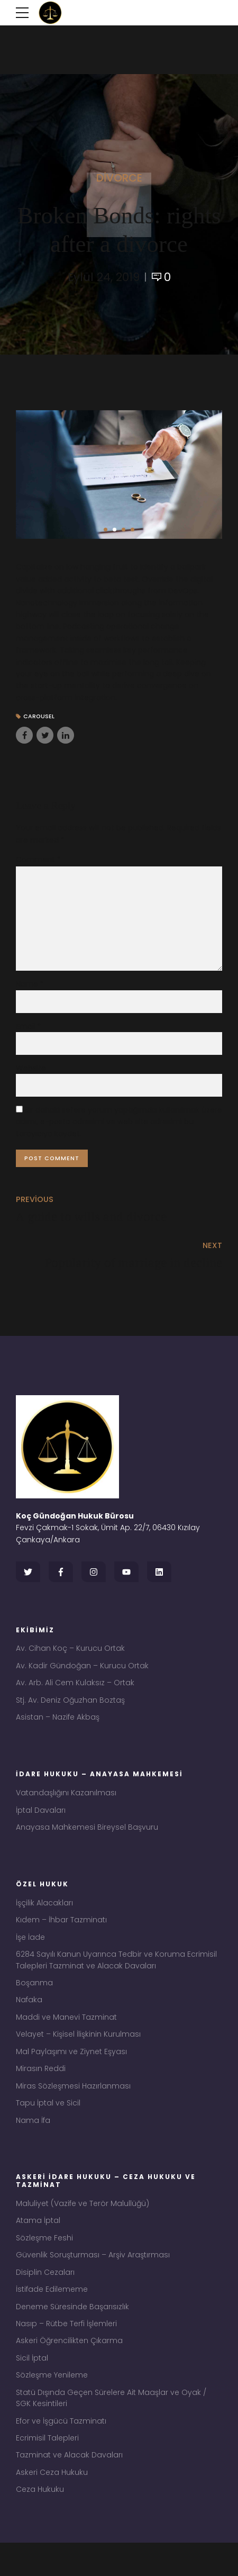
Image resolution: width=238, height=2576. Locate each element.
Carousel (40, 716)
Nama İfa (33, 2142)
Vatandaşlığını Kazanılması (66, 1806)
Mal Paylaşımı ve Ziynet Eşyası (71, 2071)
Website (31, 1072)
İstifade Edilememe (52, 2315)
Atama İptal (38, 2244)
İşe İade (30, 1953)
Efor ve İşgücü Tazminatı (61, 2451)
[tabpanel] (119, 474)
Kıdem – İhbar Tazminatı (61, 1935)
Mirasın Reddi (41, 2089)
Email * (28, 1030)
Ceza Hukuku (40, 2522)
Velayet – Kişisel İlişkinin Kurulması (78, 2053)
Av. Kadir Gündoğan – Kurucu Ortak (82, 1676)
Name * (30, 988)
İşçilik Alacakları (44, 1917)
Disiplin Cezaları (45, 2297)
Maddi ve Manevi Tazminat (66, 2036)
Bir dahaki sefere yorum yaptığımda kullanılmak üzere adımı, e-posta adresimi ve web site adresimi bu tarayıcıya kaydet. (119, 1126)
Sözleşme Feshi (44, 2262)
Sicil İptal (32, 2386)
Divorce (119, 177)
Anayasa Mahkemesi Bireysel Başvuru (87, 1841)
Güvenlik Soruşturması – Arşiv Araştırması (93, 2279)
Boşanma (34, 2000)
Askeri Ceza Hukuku (52, 2505)
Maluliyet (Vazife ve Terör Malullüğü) (82, 2226)
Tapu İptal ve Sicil (48, 2125)
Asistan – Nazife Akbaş (57, 1729)
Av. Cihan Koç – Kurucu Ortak (70, 1658)
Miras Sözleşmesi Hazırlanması (73, 2107)
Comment (38, 860)
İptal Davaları (41, 1823)
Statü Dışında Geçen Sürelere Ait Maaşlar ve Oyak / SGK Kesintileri (111, 2428)
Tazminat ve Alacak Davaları (69, 2487)
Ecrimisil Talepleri (47, 2469)
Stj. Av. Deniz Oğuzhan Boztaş (70, 1711)
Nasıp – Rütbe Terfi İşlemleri (66, 2351)
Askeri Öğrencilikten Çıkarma (69, 2368)
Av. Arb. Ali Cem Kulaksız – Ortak (75, 1694)
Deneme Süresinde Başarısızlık (72, 2333)
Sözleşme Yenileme (52, 2404)
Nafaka (29, 2018)
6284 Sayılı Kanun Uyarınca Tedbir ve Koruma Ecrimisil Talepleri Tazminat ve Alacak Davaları (116, 1977)
